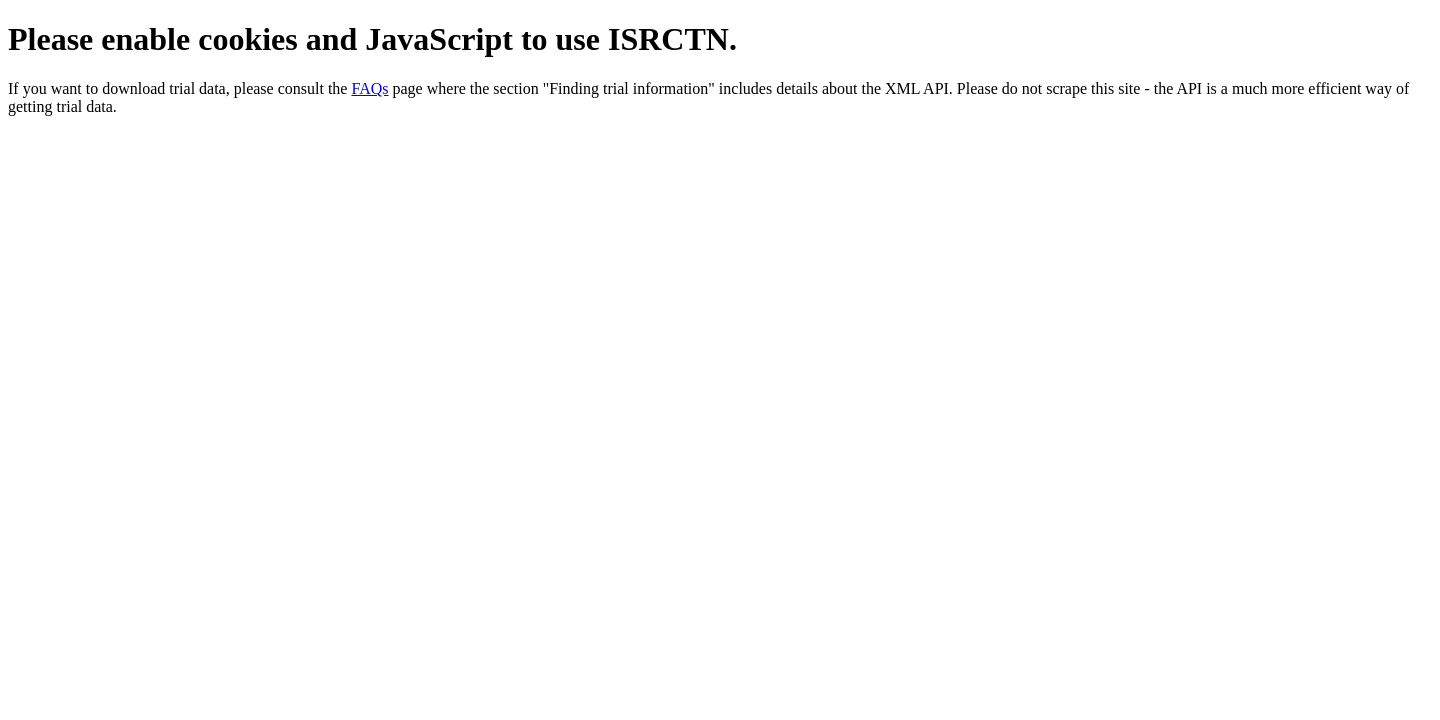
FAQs (369, 88)
